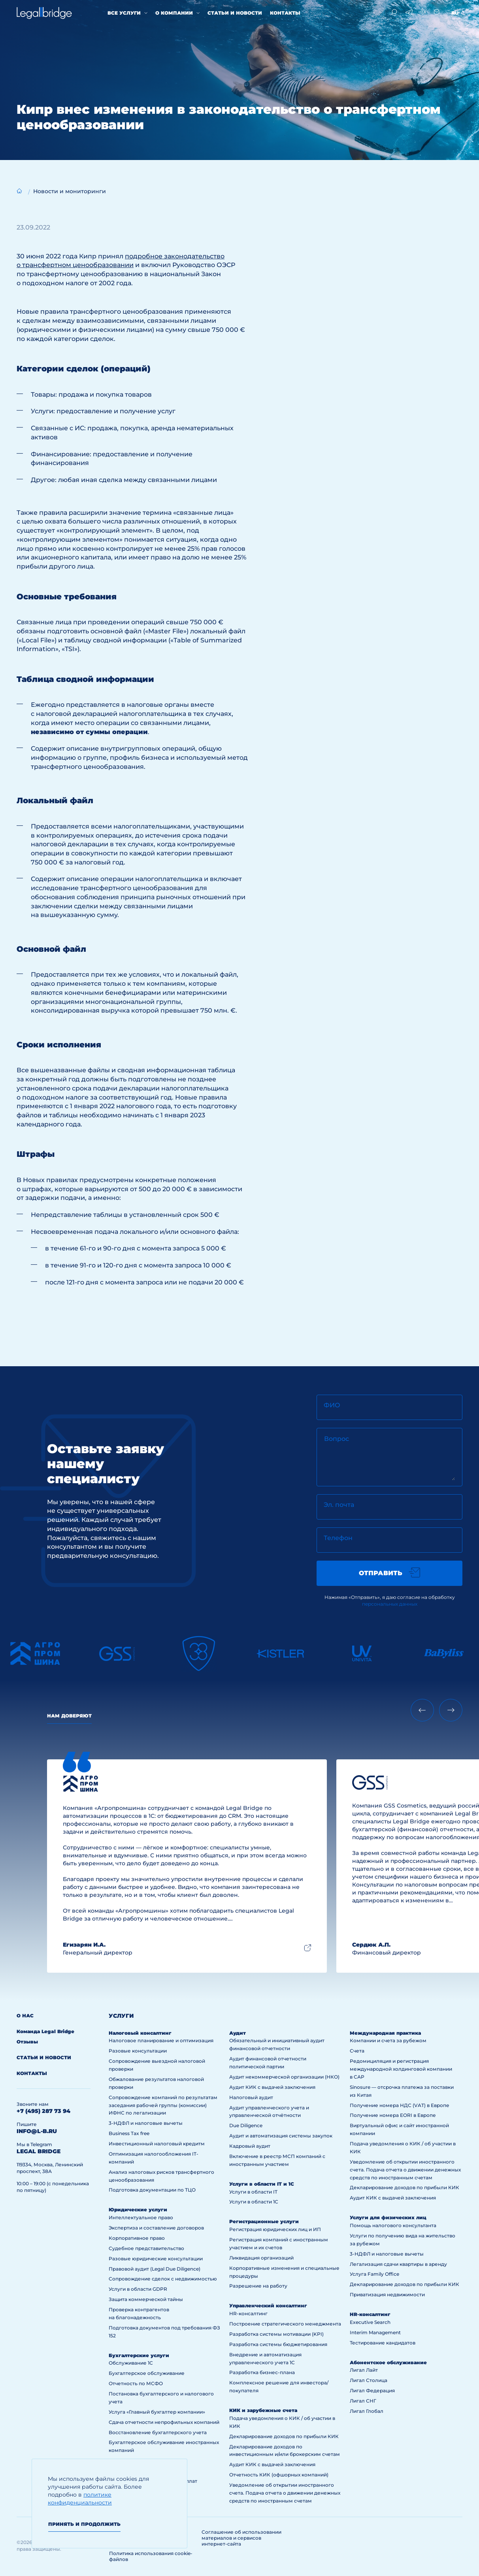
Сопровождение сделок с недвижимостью (163, 2279)
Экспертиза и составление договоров (156, 2228)
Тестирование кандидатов (382, 2343)
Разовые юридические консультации (156, 2259)
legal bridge (38, 2151)
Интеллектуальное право (141, 2217)
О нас (25, 2016)
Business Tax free (129, 2133)
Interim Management (375, 2332)
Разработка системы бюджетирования (278, 2344)
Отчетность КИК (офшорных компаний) (278, 2475)
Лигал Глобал (366, 2411)
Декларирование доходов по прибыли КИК (284, 2436)
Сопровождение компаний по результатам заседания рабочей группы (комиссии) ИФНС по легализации (163, 2105)
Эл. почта (339, 1504)
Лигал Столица (368, 2380)
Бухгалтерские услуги (139, 2355)
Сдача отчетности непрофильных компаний (164, 2422)
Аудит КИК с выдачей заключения (272, 2087)
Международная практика (385, 2033)
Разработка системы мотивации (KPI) (276, 2334)
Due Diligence (245, 2125)
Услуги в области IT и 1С (261, 2184)
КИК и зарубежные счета (263, 2410)
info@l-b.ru (37, 2131)
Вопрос (336, 1438)
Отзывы (27, 2042)
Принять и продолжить (84, 2524)
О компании (174, 13)
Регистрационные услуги (264, 2221)
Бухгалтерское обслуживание (147, 2373)
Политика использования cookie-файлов (150, 2556)
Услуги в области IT (253, 2192)
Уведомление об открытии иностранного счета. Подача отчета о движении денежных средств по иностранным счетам (284, 2493)
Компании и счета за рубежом (388, 2040)
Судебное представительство (146, 2248)
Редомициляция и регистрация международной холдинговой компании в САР (401, 2069)
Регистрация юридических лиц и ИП (275, 2229)
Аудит (237, 2033)
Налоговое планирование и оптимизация (161, 2040)
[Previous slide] (422, 1710)
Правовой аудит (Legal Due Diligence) (154, 2269)
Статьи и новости (234, 13)
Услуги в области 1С (253, 2202)
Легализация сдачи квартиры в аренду (398, 2264)
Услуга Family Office (374, 2274)
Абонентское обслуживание (388, 2362)
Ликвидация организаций (261, 2258)
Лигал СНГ (363, 2401)
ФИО (332, 1405)
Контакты (285, 13)
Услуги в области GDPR (138, 2289)
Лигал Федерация (372, 2390)
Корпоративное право (137, 2238)
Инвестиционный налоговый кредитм (157, 2144)
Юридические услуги (138, 2210)
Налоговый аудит (251, 2097)
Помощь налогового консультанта (393, 2225)
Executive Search (370, 2322)
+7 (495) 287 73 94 (43, 2111)
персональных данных (389, 1604)
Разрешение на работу (258, 2286)
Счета (357, 2051)
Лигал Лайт (364, 2370)
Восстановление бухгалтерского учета (158, 2432)
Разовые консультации (138, 2051)
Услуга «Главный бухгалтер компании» (157, 2412)
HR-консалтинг (248, 2313)
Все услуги (124, 13)
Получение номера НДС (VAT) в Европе (399, 2105)
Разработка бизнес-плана (262, 2372)
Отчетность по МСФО (136, 2383)
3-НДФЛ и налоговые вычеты (146, 2123)
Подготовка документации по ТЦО (152, 2190)
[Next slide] (450, 1710)
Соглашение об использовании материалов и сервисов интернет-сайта (241, 2538)
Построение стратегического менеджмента (285, 2324)
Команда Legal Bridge (45, 2031)
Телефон (338, 1538)
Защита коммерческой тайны (146, 2299)
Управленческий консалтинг (268, 2306)
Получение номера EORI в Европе (393, 2115)
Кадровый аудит (249, 2146)
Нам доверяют (69, 1716)
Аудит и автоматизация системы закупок (280, 2136)
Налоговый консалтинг (140, 2033)
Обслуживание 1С (131, 2363)
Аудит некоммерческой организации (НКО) (284, 2077)
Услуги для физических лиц (388, 2217)
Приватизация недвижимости (387, 2294)
